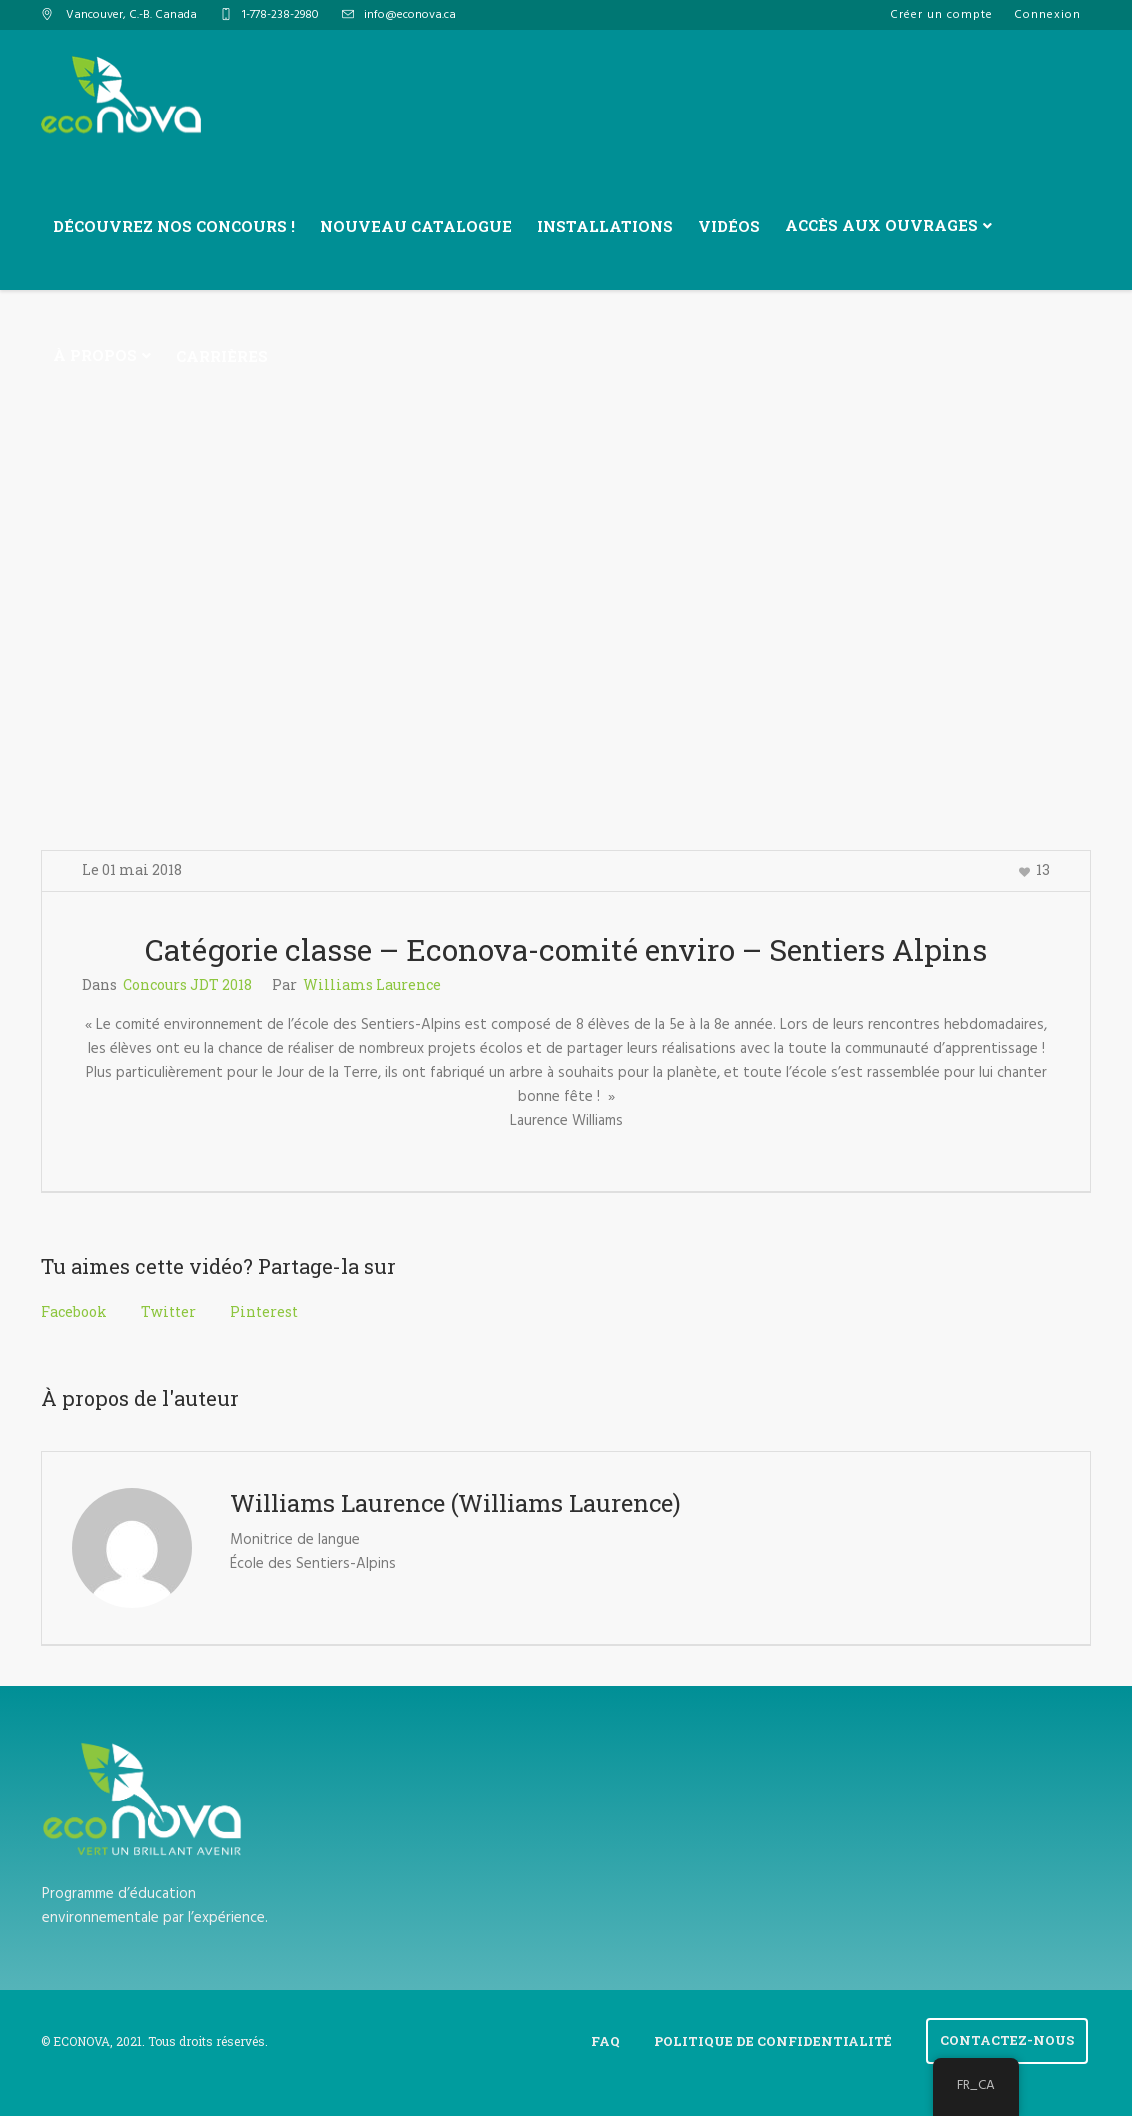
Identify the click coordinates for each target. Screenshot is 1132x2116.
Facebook (74, 1311)
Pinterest (264, 1311)
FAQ (605, 2041)
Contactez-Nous (1007, 2040)
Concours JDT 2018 (187, 984)
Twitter (168, 1311)
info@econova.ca (410, 15)
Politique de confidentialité (773, 2041)
